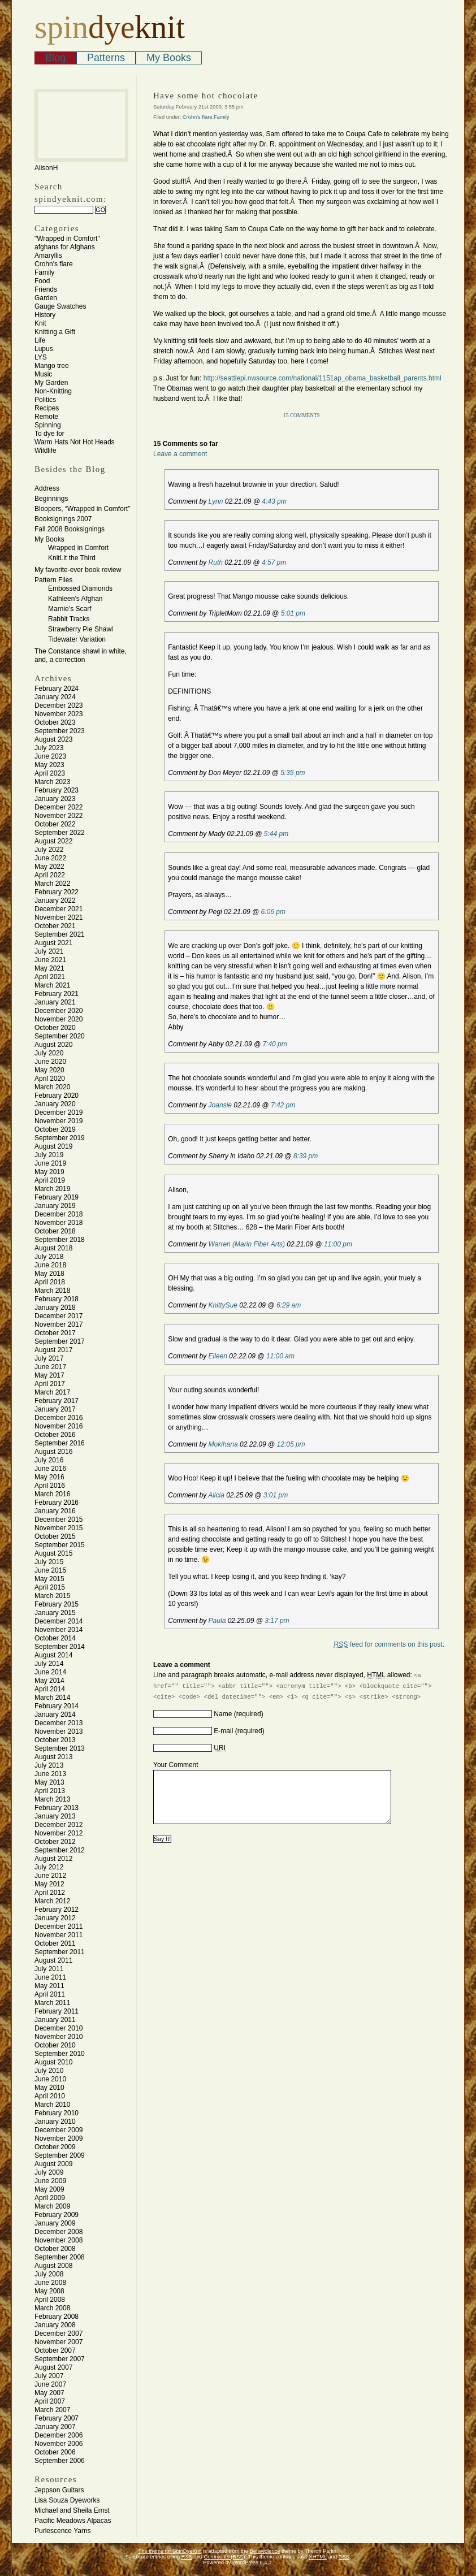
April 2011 (49, 1994)
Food (42, 281)
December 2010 (58, 2028)
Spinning (47, 425)
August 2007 (53, 2367)
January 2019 (55, 1206)
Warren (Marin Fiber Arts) (247, 1244)
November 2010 (58, 2037)
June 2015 (50, 1570)
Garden (45, 298)
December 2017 (58, 1316)
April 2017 (49, 1384)
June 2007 (50, 2384)
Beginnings (51, 499)
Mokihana (223, 1444)
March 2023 (52, 782)
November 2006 (58, 2444)
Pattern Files (53, 580)
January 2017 (55, 1409)
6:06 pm (273, 912)
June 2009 (50, 2181)
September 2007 (59, 2359)
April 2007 (49, 2401)
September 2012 (59, 1850)
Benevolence (265, 2551)
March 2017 (52, 1392)
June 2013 (50, 1774)
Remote (46, 417)
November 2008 (58, 2240)
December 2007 (58, 2333)
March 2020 (52, 1087)
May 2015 (49, 1579)
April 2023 (49, 773)
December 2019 (58, 1112)
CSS (344, 2557)
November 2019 (58, 1121)
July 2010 (48, 2071)
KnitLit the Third (72, 558)
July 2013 (48, 1765)
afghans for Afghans (64, 247)
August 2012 (53, 1859)
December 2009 (58, 2130)
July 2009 (48, 2172)
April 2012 (49, 1893)
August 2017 (53, 1350)
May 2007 (49, 2393)
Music (43, 374)
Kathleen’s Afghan (75, 599)
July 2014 (48, 1664)
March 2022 (52, 883)
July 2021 (48, 951)
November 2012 (58, 1833)
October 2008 (55, 2249)
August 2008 (53, 2266)
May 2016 (49, 1477)
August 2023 (53, 739)
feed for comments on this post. (389, 1644)
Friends (45, 289)
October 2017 (55, 1333)
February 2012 (56, 1909)
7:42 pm (283, 1105)
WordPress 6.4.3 (251, 2562)
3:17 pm (277, 1621)
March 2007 (52, 2410)
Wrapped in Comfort (78, 548)
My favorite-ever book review (77, 570)
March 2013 (52, 1799)
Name (223, 1714)
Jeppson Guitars (59, 2490)
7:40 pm (274, 1044)
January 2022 (55, 900)
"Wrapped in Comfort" (67, 239)
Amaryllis (48, 255)
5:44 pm (276, 834)
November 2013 (58, 1731)
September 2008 (59, 2257)
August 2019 (53, 1146)
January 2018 (55, 1307)
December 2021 (58, 909)
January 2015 (55, 1613)
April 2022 (49, 875)
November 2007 (58, 2342)
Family (44, 272)
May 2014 (49, 1681)
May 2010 (49, 2088)
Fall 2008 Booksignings (69, 529)
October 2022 (55, 824)
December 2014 (58, 1621)
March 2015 (52, 1596)
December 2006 (58, 2435)
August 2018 (53, 1248)
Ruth (216, 562)
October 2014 (55, 1638)
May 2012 (49, 1884)
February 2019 (56, 1197)
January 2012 (55, 1918)
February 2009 (56, 2215)
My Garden (51, 383)
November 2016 (58, 1426)
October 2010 (55, 2045)
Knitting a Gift (54, 332)
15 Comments (301, 415)
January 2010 (55, 2121)
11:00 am (280, 1356)
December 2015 (58, 1519)
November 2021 (58, 917)
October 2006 (55, 2452)
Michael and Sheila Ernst (72, 2510)
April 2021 (49, 977)
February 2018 (56, 1299)
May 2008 (49, 2291)
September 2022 (59, 833)
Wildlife (45, 450)
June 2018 (50, 1265)
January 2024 (55, 697)
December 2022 (58, 807)
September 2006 (59, 2461)
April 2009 (49, 2198)
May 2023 (49, 765)
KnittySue (223, 1305)
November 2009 (58, 2138)
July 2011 (48, 1969)
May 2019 (49, 1172)
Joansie (220, 1105)
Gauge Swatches (60, 306)
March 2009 (52, 2206)
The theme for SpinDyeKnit (170, 2551)
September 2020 (59, 1036)
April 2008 (49, 2300)
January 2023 (55, 799)
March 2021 (52, 985)
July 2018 (48, 1257)
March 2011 (52, 2003)
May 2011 (49, 1986)
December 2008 (58, 2232)
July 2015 (48, 1562)
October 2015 (55, 1536)
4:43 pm (274, 501)
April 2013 (49, 1791)
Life (39, 340)
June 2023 (50, 756)
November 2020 (58, 1019)
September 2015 (59, 1545)
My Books (168, 57)
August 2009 (53, 2164)
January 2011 (55, 2020)
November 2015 (58, 1528)
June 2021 (50, 960)
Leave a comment (180, 454)
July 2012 (48, 1867)
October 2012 (55, 1842)
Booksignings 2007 (63, 519)
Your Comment (175, 1765)
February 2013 (56, 1808)
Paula (217, 1621)
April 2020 (49, 1079)
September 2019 (59, 1138)
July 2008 (48, 2274)
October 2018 (55, 1231)
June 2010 (50, 2079)
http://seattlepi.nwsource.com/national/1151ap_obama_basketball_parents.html (323, 378)
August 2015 (53, 1553)
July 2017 (48, 1358)
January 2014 (55, 1714)
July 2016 (48, 1460)
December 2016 (58, 1418)
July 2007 (48, 2376)
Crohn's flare (53, 264)
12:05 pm (291, 1444)
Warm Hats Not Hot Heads (74, 442)
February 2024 (56, 688)
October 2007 (55, 2350)
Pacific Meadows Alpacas (72, 2521)
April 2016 (49, 1486)
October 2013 (55, 1740)
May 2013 (49, 1782)
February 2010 (56, 2113)
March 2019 (52, 1189)
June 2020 (50, 1062)
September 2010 (59, 2054)
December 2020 (58, 1011)
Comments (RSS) (224, 2557)
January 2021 (55, 1002)
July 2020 (48, 1053)
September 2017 (59, 1341)
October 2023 (55, 722)
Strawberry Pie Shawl (80, 629)
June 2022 (50, 858)
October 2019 (55, 1129)
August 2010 (53, 2062)
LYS (40, 357)
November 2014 (58, 1630)
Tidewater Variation (77, 639)
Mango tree (51, 366)
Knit (40, 323)
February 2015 (56, 1604)
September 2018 (59, 1240)
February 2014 (56, 1706)
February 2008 (56, 2316)
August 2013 (53, 1757)
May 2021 (49, 968)
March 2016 (52, 1494)
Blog (55, 57)
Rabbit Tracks (68, 619)
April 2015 (49, 1587)
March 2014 (52, 1698)
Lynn (216, 501)
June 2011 (50, 1977)
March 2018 (52, 1291)
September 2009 (59, 2155)
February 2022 (56, 892)
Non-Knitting (53, 391)
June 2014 (50, 1672)
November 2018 (58, 1223)
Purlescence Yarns (62, 2531)
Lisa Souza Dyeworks (66, 2500)
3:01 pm (275, 1495)
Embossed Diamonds (80, 588)
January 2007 (55, 2427)
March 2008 (52, 2308)
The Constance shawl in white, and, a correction (80, 655)
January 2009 (55, 2223)
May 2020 (49, 1070)
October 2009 (55, 2147)
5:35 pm (292, 773)
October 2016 (55, 1435)
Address (46, 488)
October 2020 (55, 1028)
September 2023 (59, 731)
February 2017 (56, 1401)
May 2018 (49, 1274)
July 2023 (48, 748)
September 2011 (59, 1952)
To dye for (49, 434)
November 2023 (58, 714)
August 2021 (53, 943)
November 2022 (58, 816)
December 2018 (58, 1214)
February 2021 (56, 994)
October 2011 (55, 1943)
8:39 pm (305, 1156)
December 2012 (58, 1825)
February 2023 (56, 790)
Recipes (46, 408)
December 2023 (58, 705)
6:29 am (288, 1305)
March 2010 (52, 2105)
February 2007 (56, 2418)
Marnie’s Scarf (69, 609)
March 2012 (52, 1901)
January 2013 (55, 1816)
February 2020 (56, 1095)
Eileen (218, 1356)
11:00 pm (338, 1244)
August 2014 (53, 1655)
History (44, 315)
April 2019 (49, 1180)
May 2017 (49, 1375)
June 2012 (50, 1876)
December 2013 (58, 1723)
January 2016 (55, 1511)
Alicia (216, 1495)
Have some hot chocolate (205, 95)
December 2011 (58, 1926)
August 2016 (53, 1452)
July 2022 (48, 850)
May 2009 (49, 2189)
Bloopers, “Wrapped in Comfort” (82, 509)
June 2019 (50, 1163)
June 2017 (50, 1367)
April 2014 (49, 1689)
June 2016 (50, 1469)
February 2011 (56, 2011)
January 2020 (55, 1104)
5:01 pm (293, 613)
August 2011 (53, 1960)
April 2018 (49, 1282)
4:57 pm (274, 562)
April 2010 (49, 2096)
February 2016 (56, 1502)
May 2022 (49, 867)
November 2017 (58, 1324)
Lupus (43, 349)
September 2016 (59, 1443)
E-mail (223, 1731)
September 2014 (59, 1647)
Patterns (106, 57)
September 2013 (59, 1748)
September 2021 (59, 934)
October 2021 (55, 926)
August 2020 (53, 1045)
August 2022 (53, 841)
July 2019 (48, 1155)
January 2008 (55, 2325)
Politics (45, 400)
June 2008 (50, 2283)
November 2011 (58, 1935)
